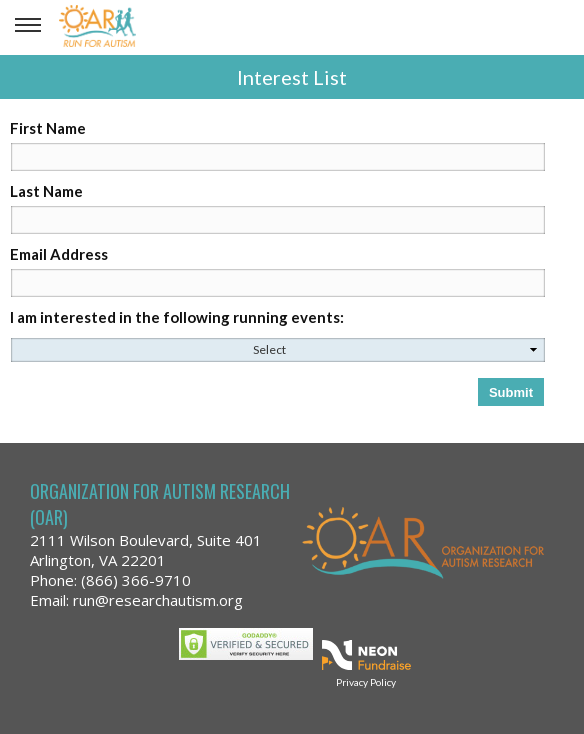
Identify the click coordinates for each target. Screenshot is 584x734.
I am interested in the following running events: (177, 317)
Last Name (46, 191)
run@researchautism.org (158, 600)
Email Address (59, 254)
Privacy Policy (366, 682)
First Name (48, 128)
